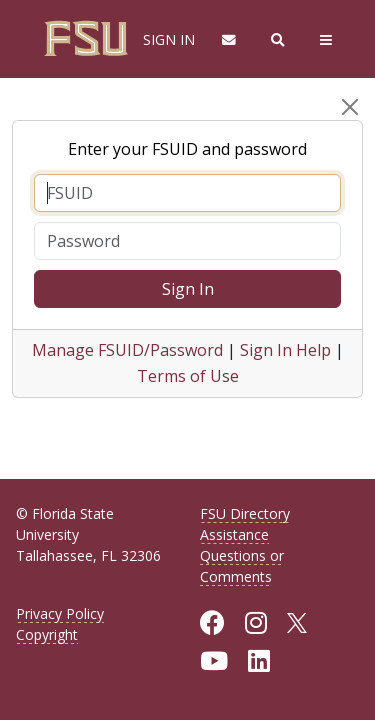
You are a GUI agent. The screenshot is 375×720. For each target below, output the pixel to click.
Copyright (47, 634)
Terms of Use (188, 376)
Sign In (188, 289)
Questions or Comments (242, 566)
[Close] (350, 107)
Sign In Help (285, 350)
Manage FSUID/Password (127, 350)
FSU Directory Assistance (245, 524)
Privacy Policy (60, 613)
